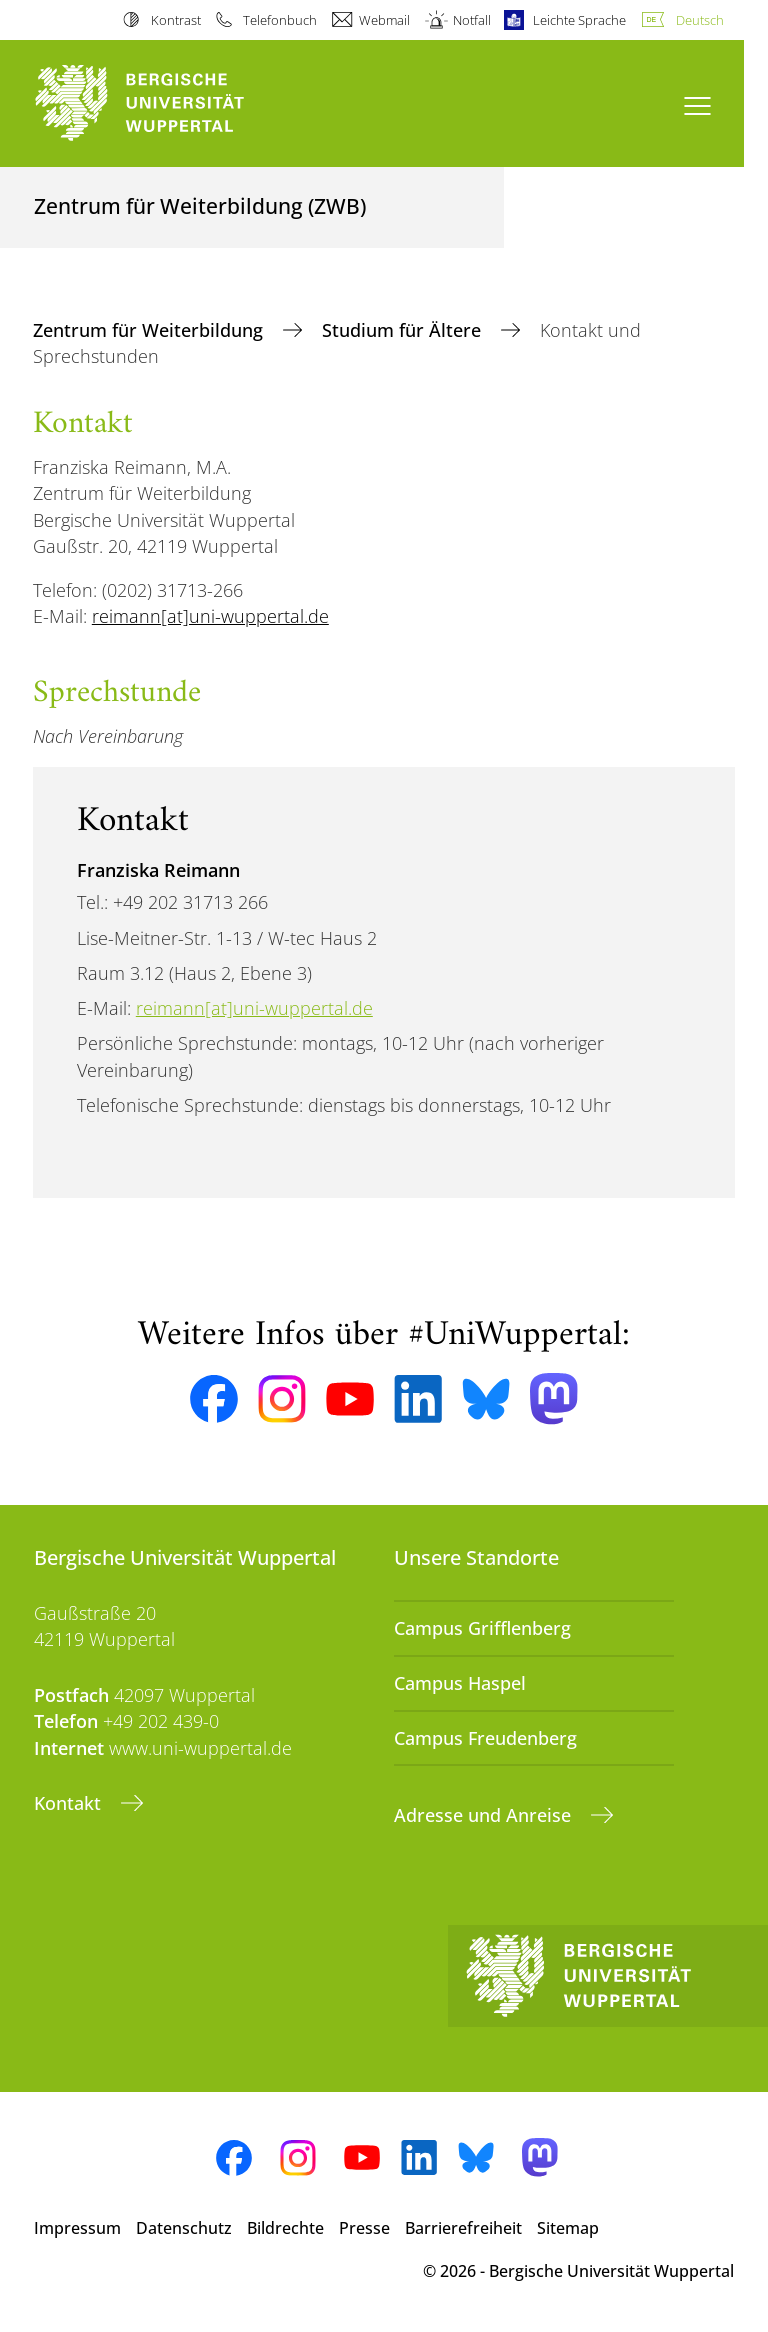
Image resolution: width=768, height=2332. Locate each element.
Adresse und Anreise (485, 1815)
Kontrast (176, 20)
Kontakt (70, 1803)
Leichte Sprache (579, 20)
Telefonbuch (280, 20)
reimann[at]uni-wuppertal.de (210, 616)
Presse (364, 2228)
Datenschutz (184, 2228)
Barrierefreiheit (463, 2228)
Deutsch (700, 20)
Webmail (384, 20)
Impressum (77, 2228)
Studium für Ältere (404, 330)
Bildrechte (285, 2228)
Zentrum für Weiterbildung (150, 330)
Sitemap (568, 2228)
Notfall (472, 20)
